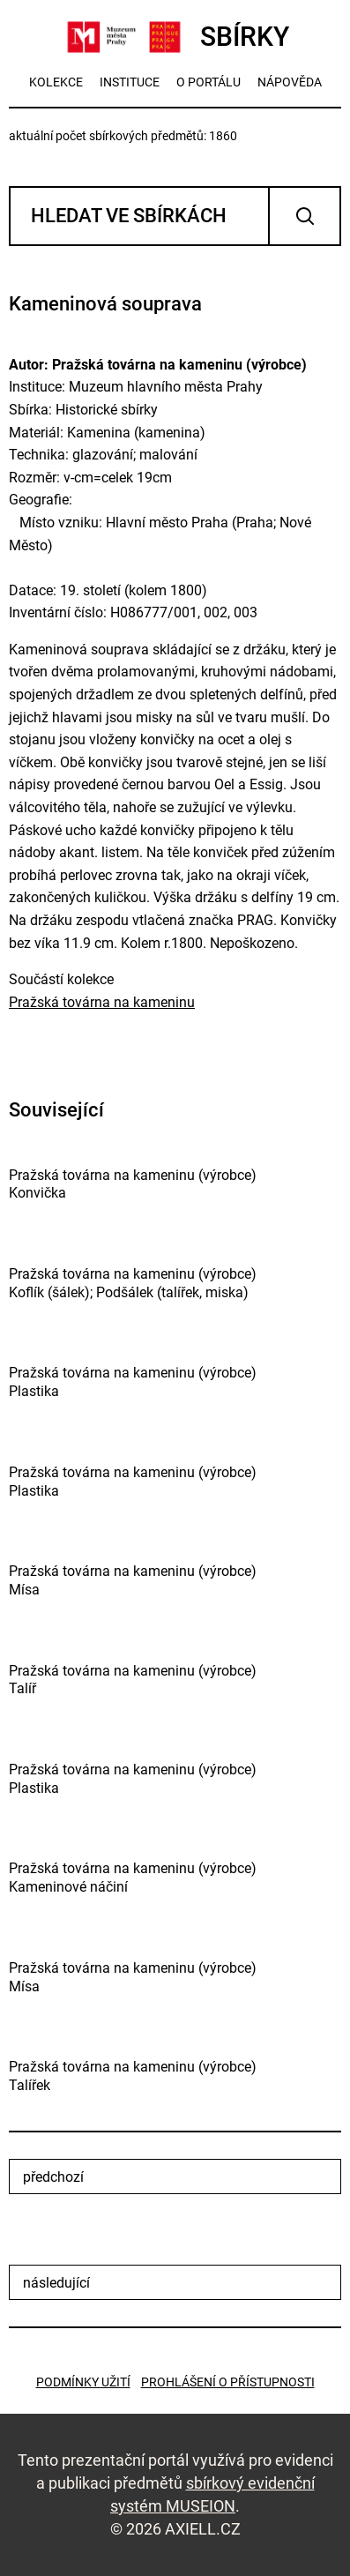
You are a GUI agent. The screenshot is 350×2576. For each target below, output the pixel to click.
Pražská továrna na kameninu (102, 1002)
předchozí (53, 2177)
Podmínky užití (83, 2382)
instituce (130, 82)
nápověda (289, 82)
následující (56, 2282)
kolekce (56, 82)
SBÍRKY (175, 37)
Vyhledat (304, 216)
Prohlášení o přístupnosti (228, 2382)
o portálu (208, 82)
